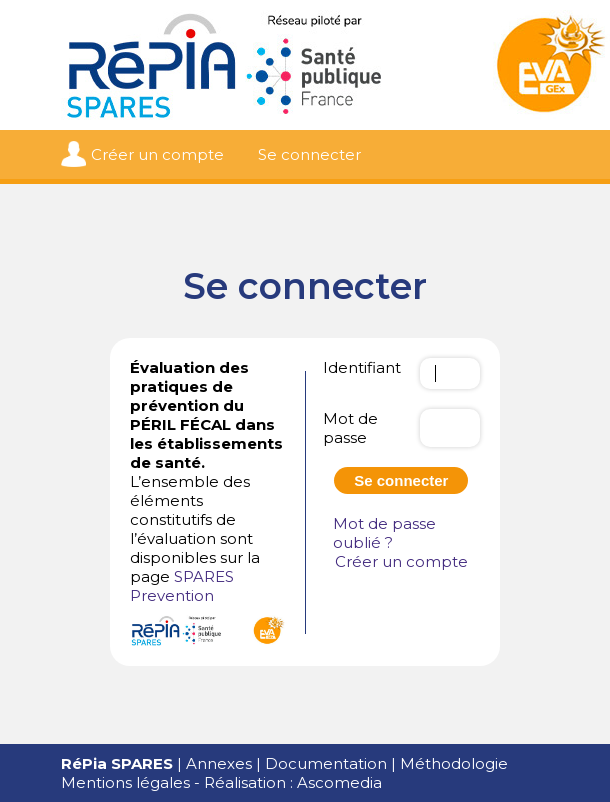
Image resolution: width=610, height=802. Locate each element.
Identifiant (362, 367)
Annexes (219, 763)
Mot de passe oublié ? (384, 533)
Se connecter (309, 154)
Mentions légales (125, 782)
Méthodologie (454, 763)
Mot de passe (350, 428)
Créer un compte (157, 154)
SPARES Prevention (182, 586)
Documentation (326, 763)
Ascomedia (339, 782)
